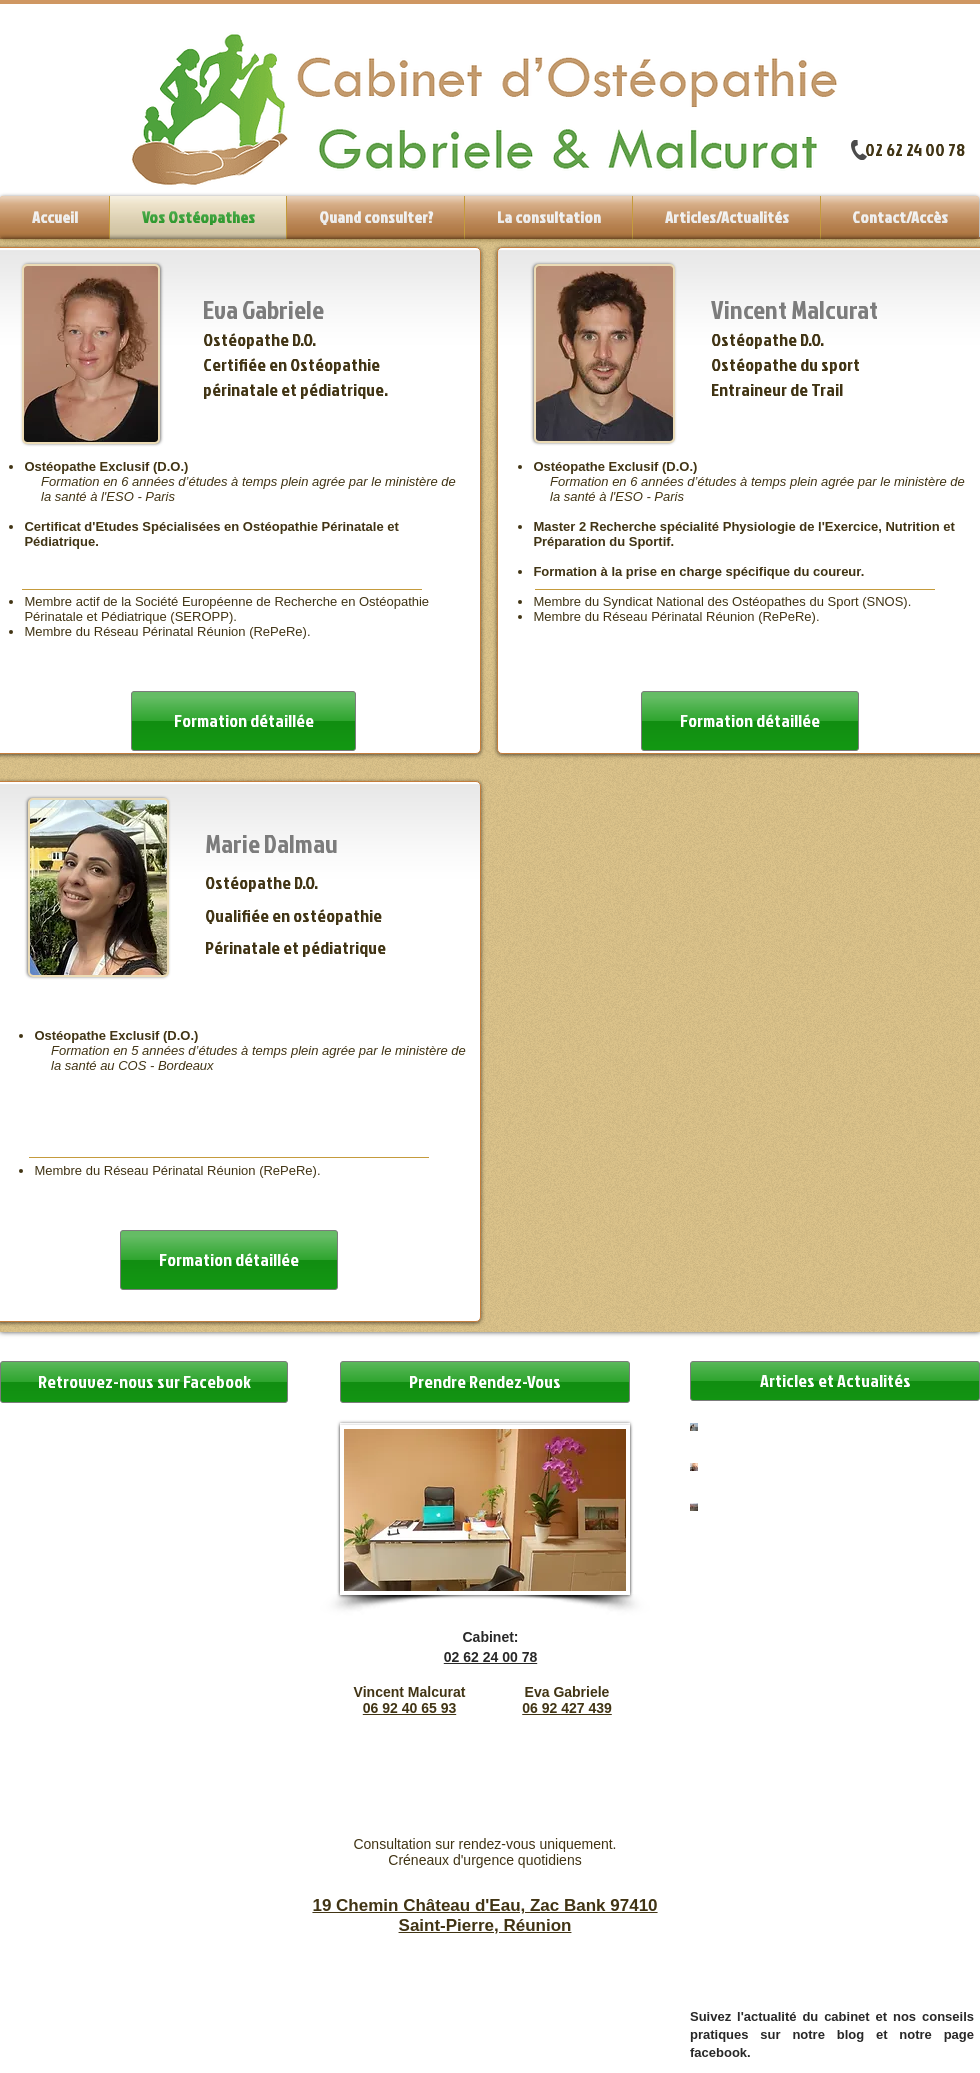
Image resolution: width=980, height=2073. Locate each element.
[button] (548, 217)
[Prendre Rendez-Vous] (485, 1382)
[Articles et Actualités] (835, 1381)
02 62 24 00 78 (915, 149)
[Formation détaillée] (229, 1260)
